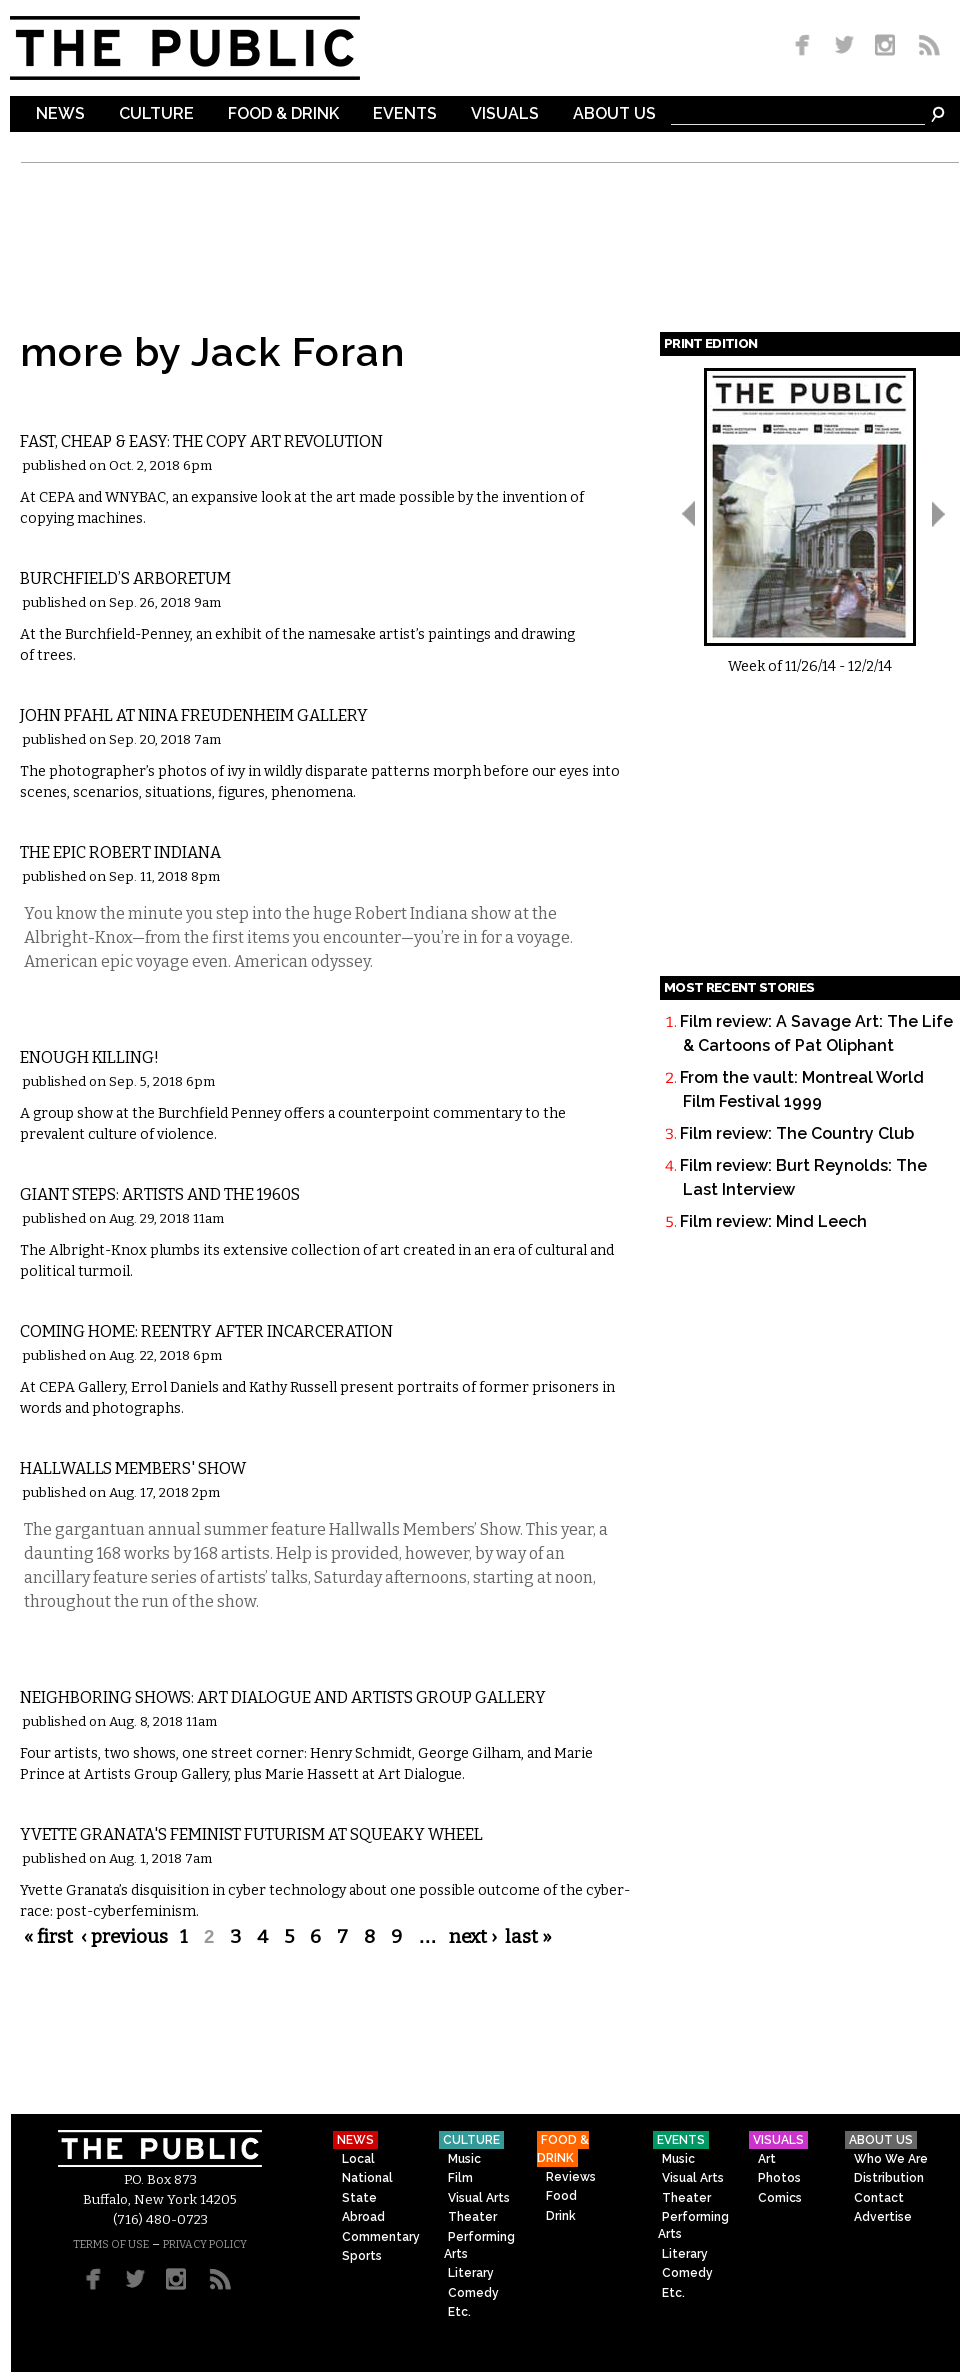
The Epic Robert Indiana (120, 852)
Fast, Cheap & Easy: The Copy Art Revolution (201, 441)
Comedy (473, 2293)
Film (460, 2178)
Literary (471, 2273)
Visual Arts (80, 409)
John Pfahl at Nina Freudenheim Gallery (194, 715)
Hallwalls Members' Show (133, 1468)
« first (48, 1937)
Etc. (459, 2312)
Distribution (889, 2178)
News (60, 114)
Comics (780, 2198)
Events (405, 114)
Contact (879, 2198)
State (359, 2198)
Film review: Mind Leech (773, 1221)
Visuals (505, 114)
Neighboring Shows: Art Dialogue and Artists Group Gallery (283, 1697)
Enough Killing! (89, 1057)
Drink (561, 2216)
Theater (472, 2217)
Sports (362, 2256)
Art (767, 2159)
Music (464, 2159)
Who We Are (891, 2159)
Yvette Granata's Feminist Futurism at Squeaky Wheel (251, 1834)
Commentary (381, 2237)
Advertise (883, 2217)
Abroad (363, 2217)
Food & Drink (283, 114)
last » (528, 1937)
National (367, 2178)
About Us (614, 114)
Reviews (571, 2177)
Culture (156, 114)
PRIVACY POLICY (205, 2244)
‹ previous (124, 1937)
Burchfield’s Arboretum (125, 578)
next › (473, 1937)
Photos (779, 2178)
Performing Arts (479, 2245)
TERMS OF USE (111, 2244)
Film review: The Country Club (797, 1133)
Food (561, 2196)
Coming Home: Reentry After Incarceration (206, 1331)
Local (358, 2159)
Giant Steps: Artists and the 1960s (160, 1194)
